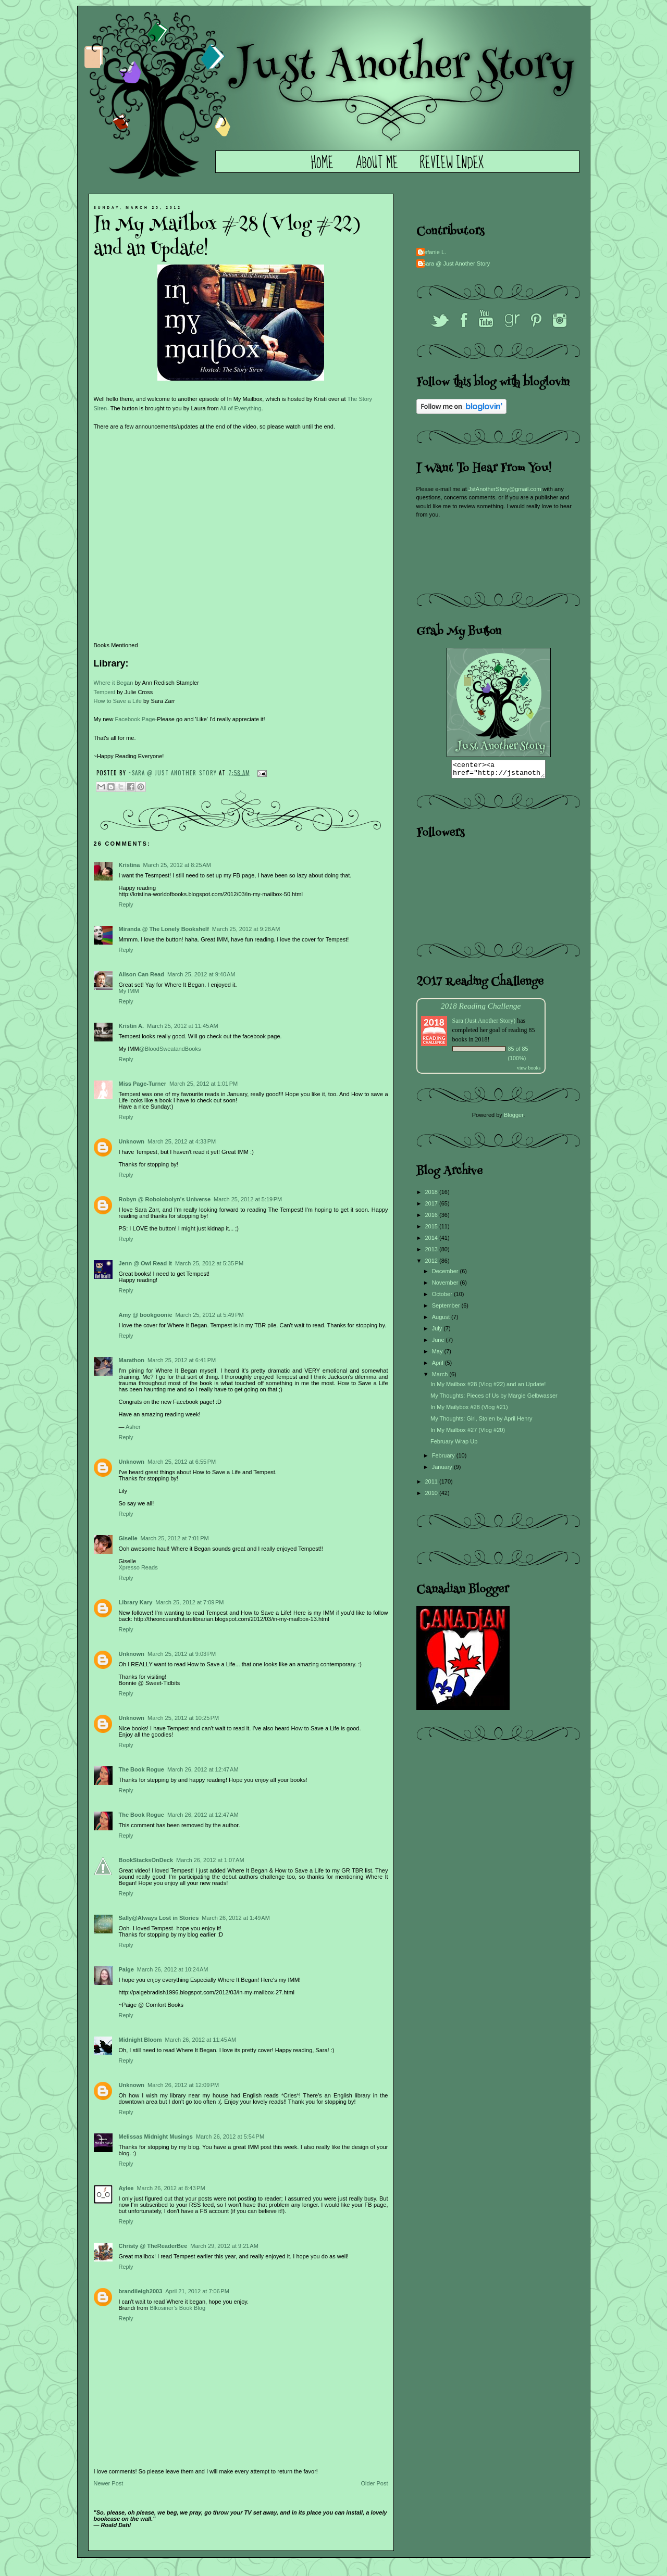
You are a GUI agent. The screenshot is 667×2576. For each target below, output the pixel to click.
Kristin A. (131, 1026)
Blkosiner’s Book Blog (177, 2308)
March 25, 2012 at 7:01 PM (175, 1538)
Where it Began (113, 683)
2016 (432, 1218)
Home (322, 163)
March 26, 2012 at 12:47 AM (203, 1769)
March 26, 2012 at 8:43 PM (171, 2188)
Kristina (129, 865)
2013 (432, 1252)
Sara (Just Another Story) (484, 1023)
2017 (432, 1206)
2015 (432, 1229)
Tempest (105, 692)
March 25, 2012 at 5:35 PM (209, 1263)
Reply (126, 904)
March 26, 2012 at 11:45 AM (201, 2040)
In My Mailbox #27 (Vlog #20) (467, 1433)
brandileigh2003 (141, 2291)
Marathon (132, 1360)
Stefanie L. (433, 252)
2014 (432, 1241)
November (446, 1286)
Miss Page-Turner (143, 1083)
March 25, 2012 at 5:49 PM (210, 1315)
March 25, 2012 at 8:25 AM (177, 865)
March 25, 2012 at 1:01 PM (203, 1083)
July (438, 1331)
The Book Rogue (141, 1769)
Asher (133, 1427)
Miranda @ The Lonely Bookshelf (164, 929)
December (446, 1274)
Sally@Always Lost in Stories (159, 1918)
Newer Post (108, 2483)
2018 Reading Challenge (481, 1008)
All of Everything (240, 408)
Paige (126, 1969)
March (441, 1377)
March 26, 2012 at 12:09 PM (183, 2085)
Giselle (128, 1538)
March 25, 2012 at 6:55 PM (181, 1462)
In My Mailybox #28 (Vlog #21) (469, 1410)
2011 (432, 1484)
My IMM (129, 991)
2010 (432, 1496)
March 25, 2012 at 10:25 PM (183, 1718)
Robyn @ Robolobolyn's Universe (165, 1199)
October (443, 1297)
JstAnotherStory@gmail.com (504, 489)
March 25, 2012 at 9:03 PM (181, 1654)
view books (529, 1071)
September (447, 1308)
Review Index (452, 163)
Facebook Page (135, 719)
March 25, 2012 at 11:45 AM (182, 1026)
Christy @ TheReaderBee (153, 2246)
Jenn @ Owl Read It (145, 1263)
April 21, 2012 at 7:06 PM (197, 2291)
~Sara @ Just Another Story (174, 772)
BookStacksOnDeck (146, 1860)
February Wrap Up (453, 1444)
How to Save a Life (118, 701)
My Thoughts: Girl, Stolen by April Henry (481, 1421)
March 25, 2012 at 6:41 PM (181, 1360)
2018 (432, 1195)
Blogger (513, 1118)
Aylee (126, 2188)
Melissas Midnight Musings (156, 2136)
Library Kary (136, 1602)
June (439, 1343)
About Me (376, 163)
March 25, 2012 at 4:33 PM (181, 1141)
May (438, 1354)
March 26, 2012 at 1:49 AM (236, 1918)
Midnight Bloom (140, 2040)
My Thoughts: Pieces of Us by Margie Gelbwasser (494, 1399)
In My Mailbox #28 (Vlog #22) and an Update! (488, 1387)
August (441, 1320)
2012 (432, 1264)
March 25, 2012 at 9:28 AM (246, 929)
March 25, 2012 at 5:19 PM (248, 1199)
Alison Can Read (141, 974)
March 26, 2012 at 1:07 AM (210, 1860)
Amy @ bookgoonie (145, 1315)
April (438, 1366)
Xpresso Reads (138, 1567)
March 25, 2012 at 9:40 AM (201, 974)
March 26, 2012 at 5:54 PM (230, 2136)
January (443, 1470)
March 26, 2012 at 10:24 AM (172, 1969)
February (444, 1458)
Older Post (374, 2483)
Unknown (132, 1141)
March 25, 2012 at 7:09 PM (189, 1602)
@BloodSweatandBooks (170, 1049)
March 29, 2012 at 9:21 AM (224, 2246)
